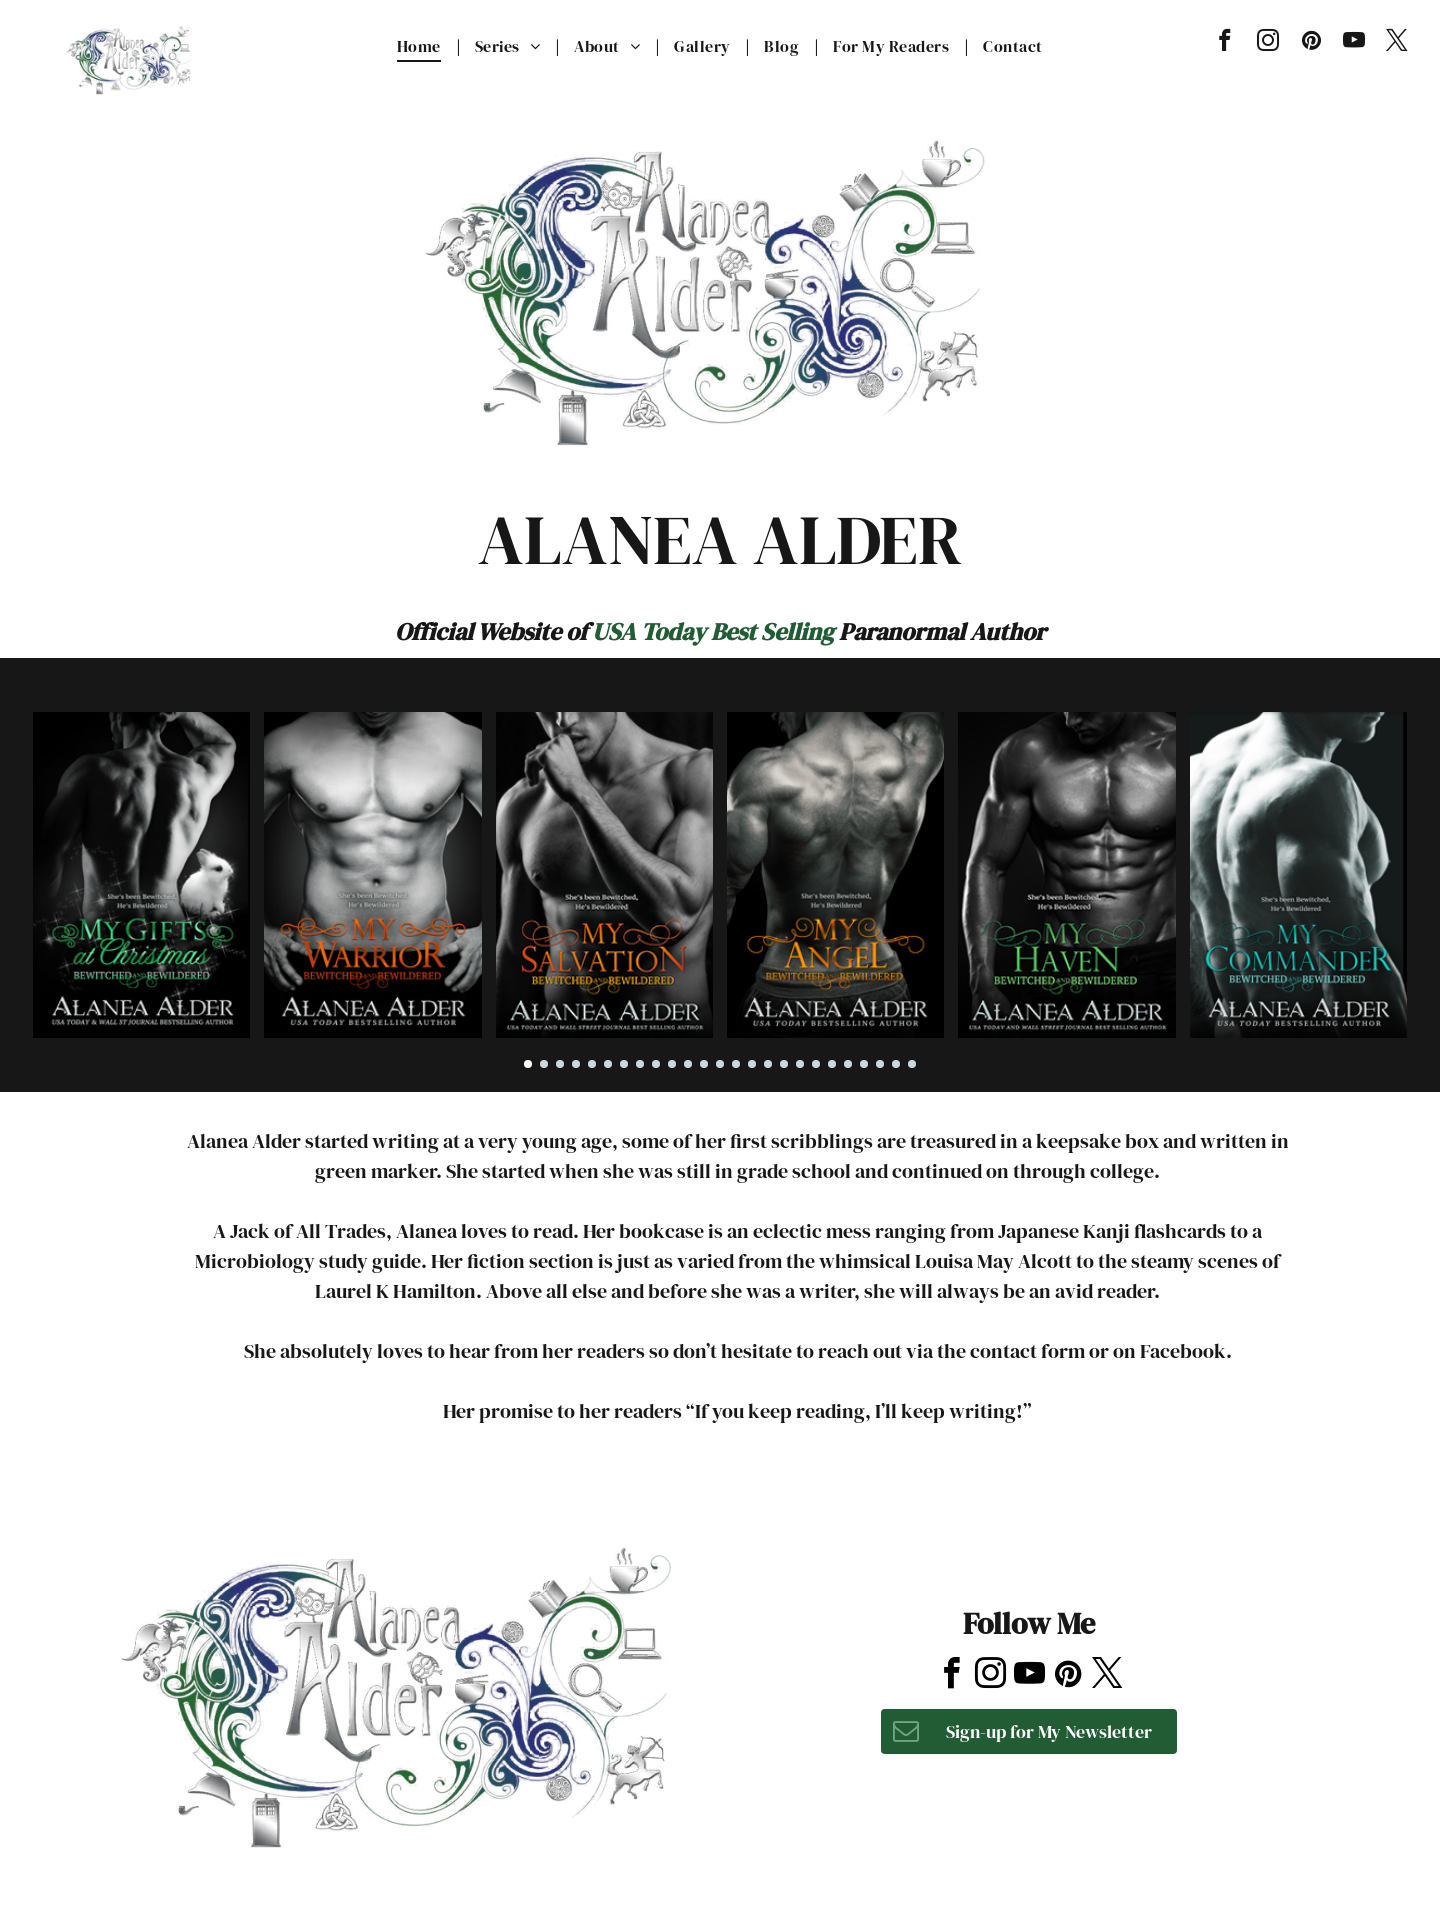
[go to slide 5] (592, 1064)
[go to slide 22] (864, 1064)
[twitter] (1397, 43)
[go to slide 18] (800, 1064)
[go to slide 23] (880, 1064)
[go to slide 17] (784, 1064)
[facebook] (1225, 43)
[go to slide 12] (704, 1064)
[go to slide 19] (816, 1064)
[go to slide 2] (544, 1064)
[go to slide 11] (688, 1064)
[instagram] (1268, 43)
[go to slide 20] (832, 1064)
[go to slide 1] (528, 1064)
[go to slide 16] (768, 1064)
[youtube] (1354, 43)
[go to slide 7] (624, 1064)
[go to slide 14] (736, 1064)
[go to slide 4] (576, 1064)
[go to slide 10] (672, 1064)
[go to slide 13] (720, 1064)
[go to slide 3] (560, 1064)
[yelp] (1025, 1526)
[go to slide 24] (896, 1064)
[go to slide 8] (640, 1064)
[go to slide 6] (608, 1064)
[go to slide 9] (656, 1064)
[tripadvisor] (1075, 1526)
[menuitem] (421, 46)
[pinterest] (1311, 43)
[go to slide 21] (848, 1064)
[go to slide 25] (912, 1064)
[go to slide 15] (752, 1064)
